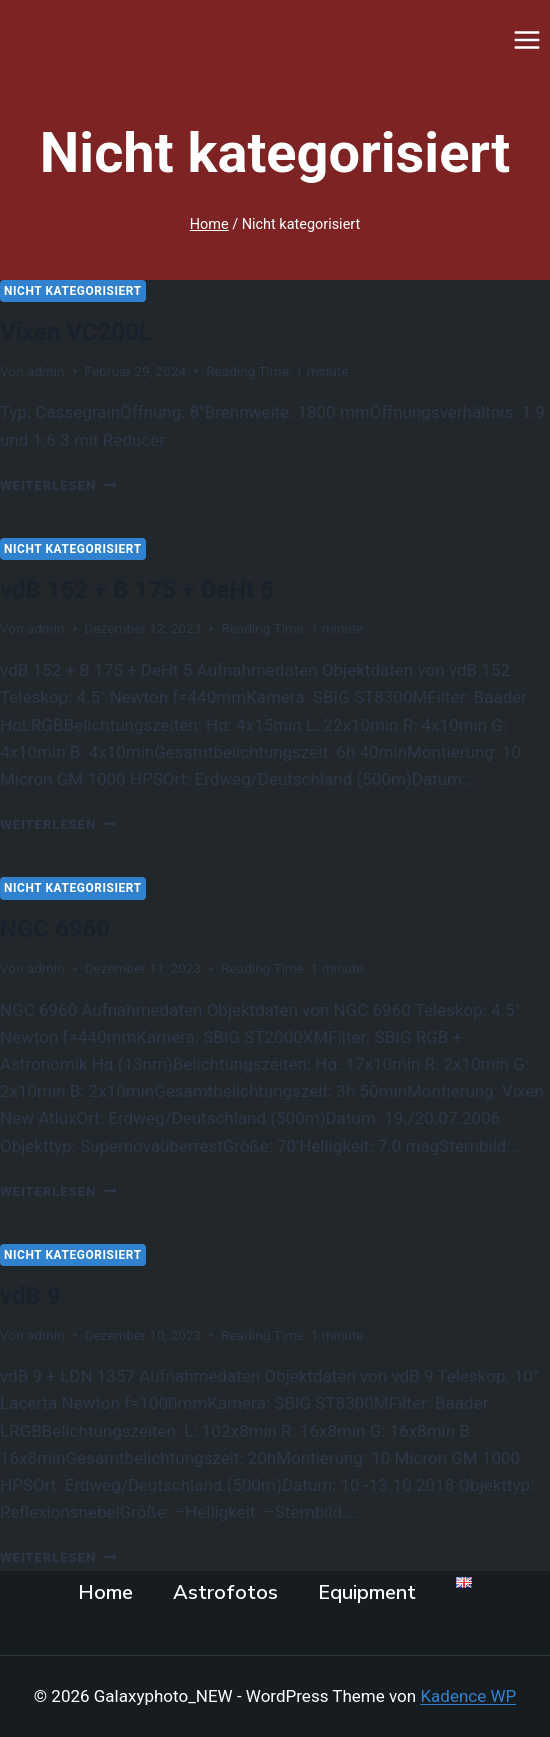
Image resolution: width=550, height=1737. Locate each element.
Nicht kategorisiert (73, 291)
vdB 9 (30, 1296)
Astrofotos (225, 1592)
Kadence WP (468, 1696)
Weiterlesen (58, 485)
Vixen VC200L (76, 332)
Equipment (367, 1592)
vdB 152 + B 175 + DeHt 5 (137, 590)
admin (46, 371)
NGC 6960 (55, 929)
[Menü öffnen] (526, 39)
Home (105, 1592)
